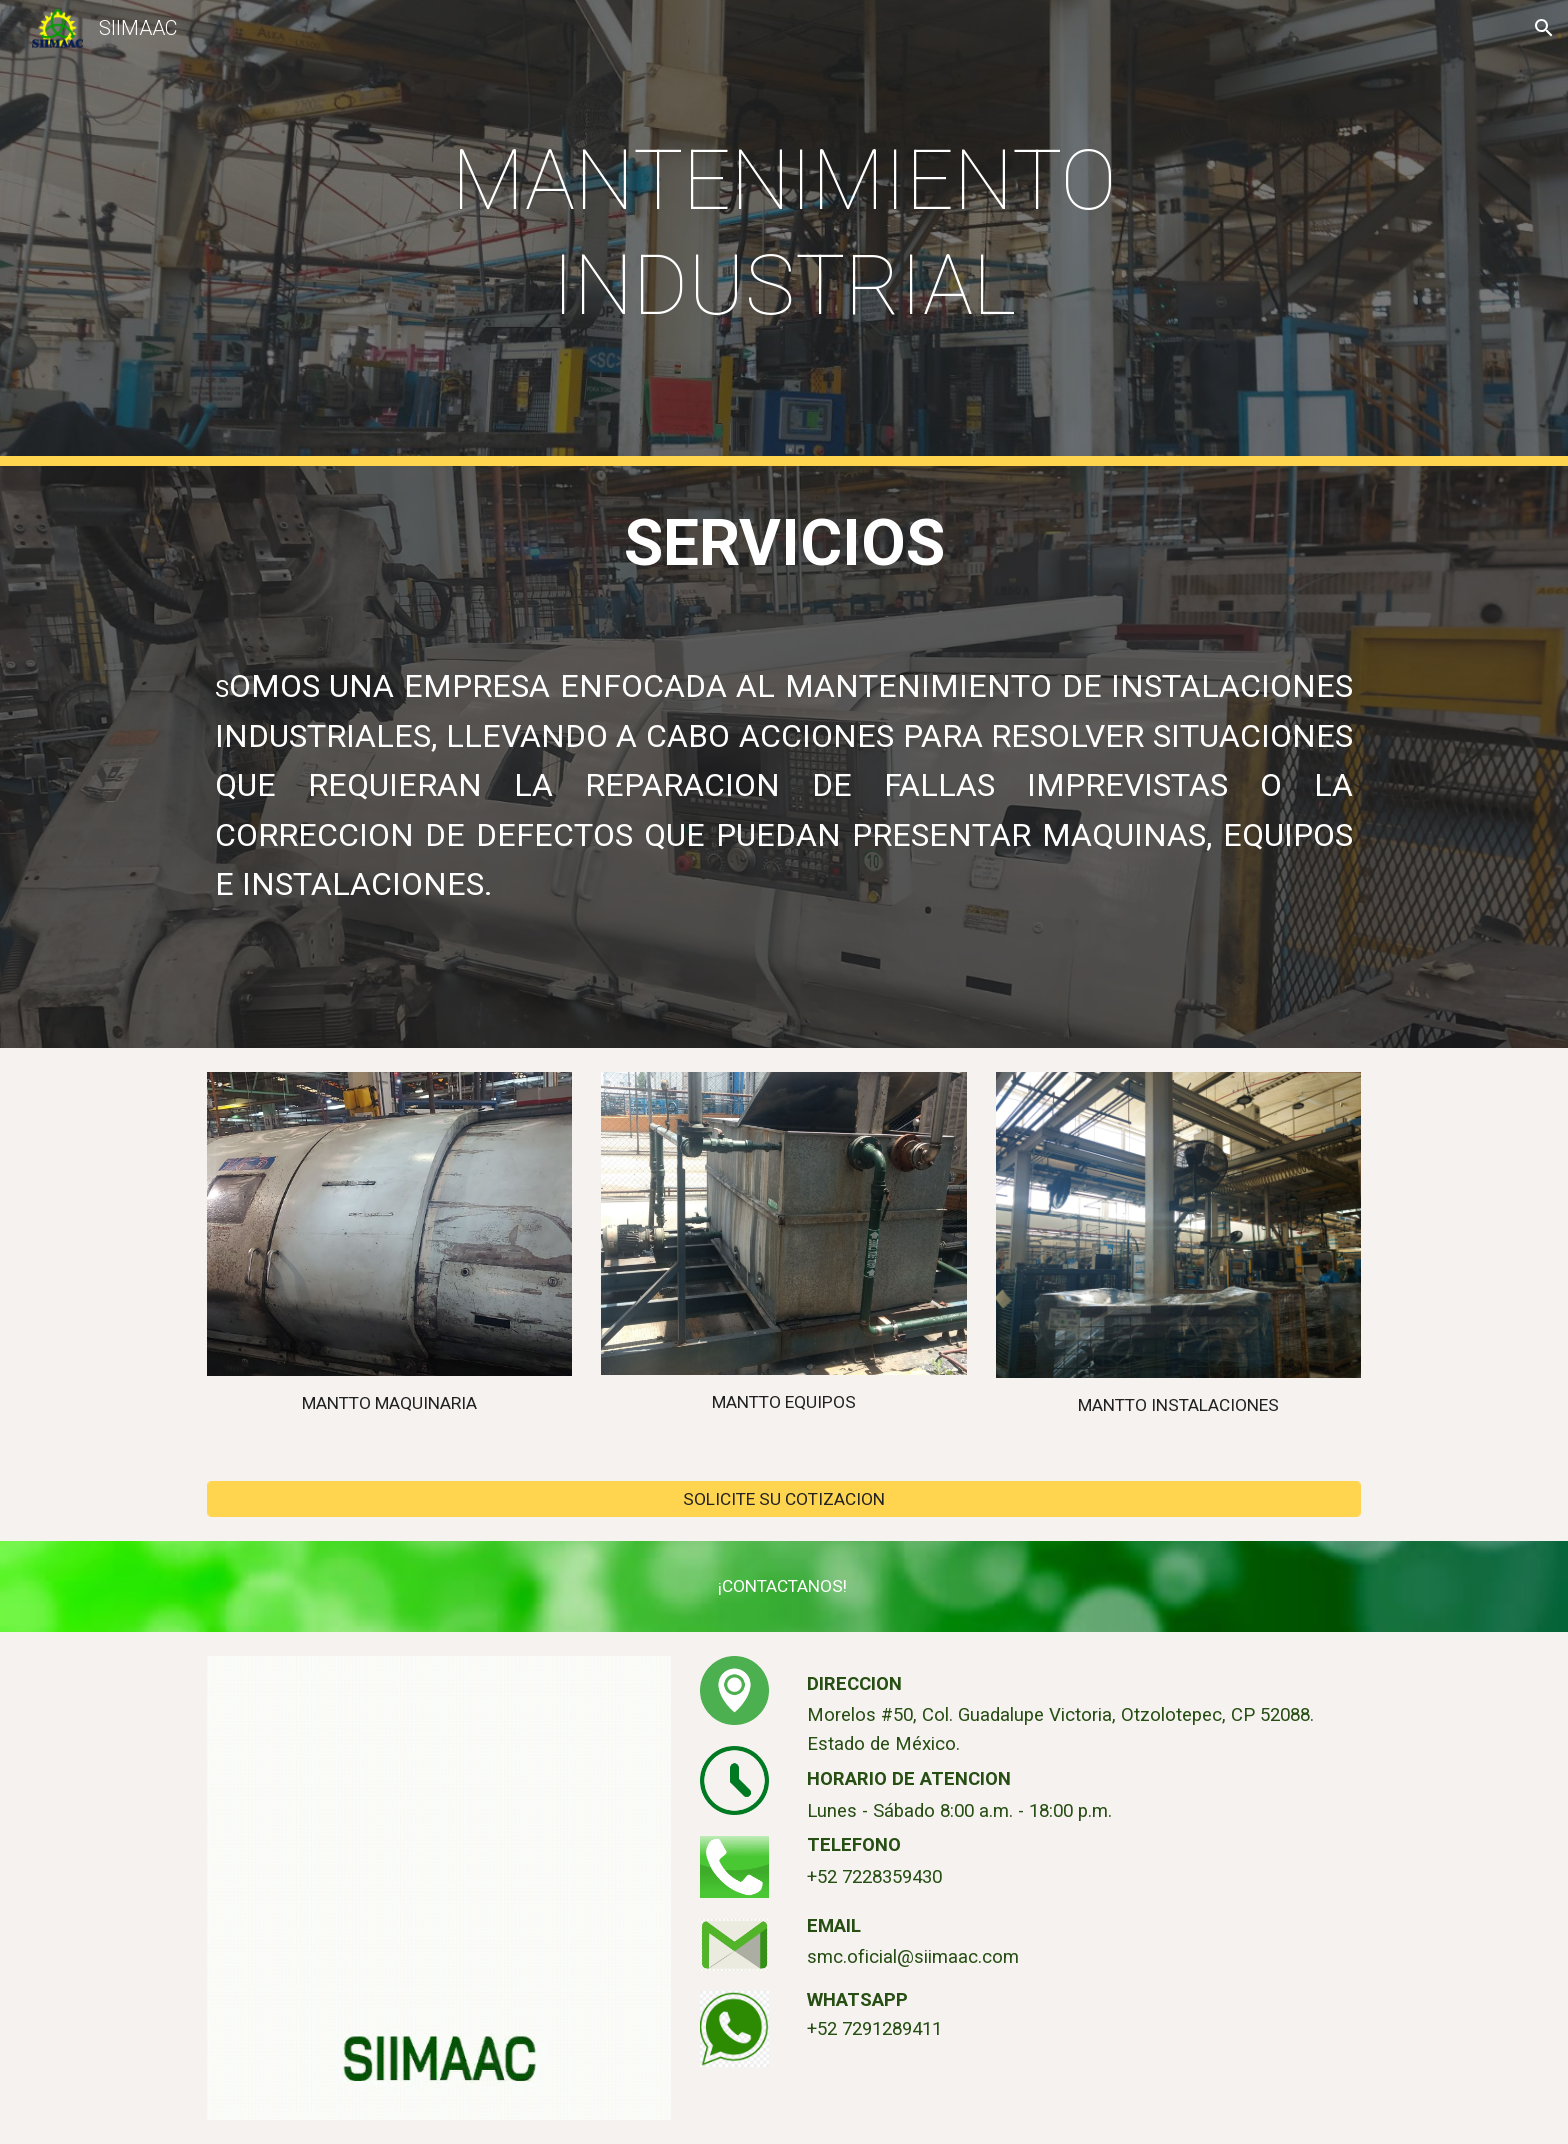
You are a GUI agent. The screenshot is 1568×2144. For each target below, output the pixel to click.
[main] (783, 233)
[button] (1544, 28)
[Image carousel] (389, 1224)
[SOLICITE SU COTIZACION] (784, 1499)
